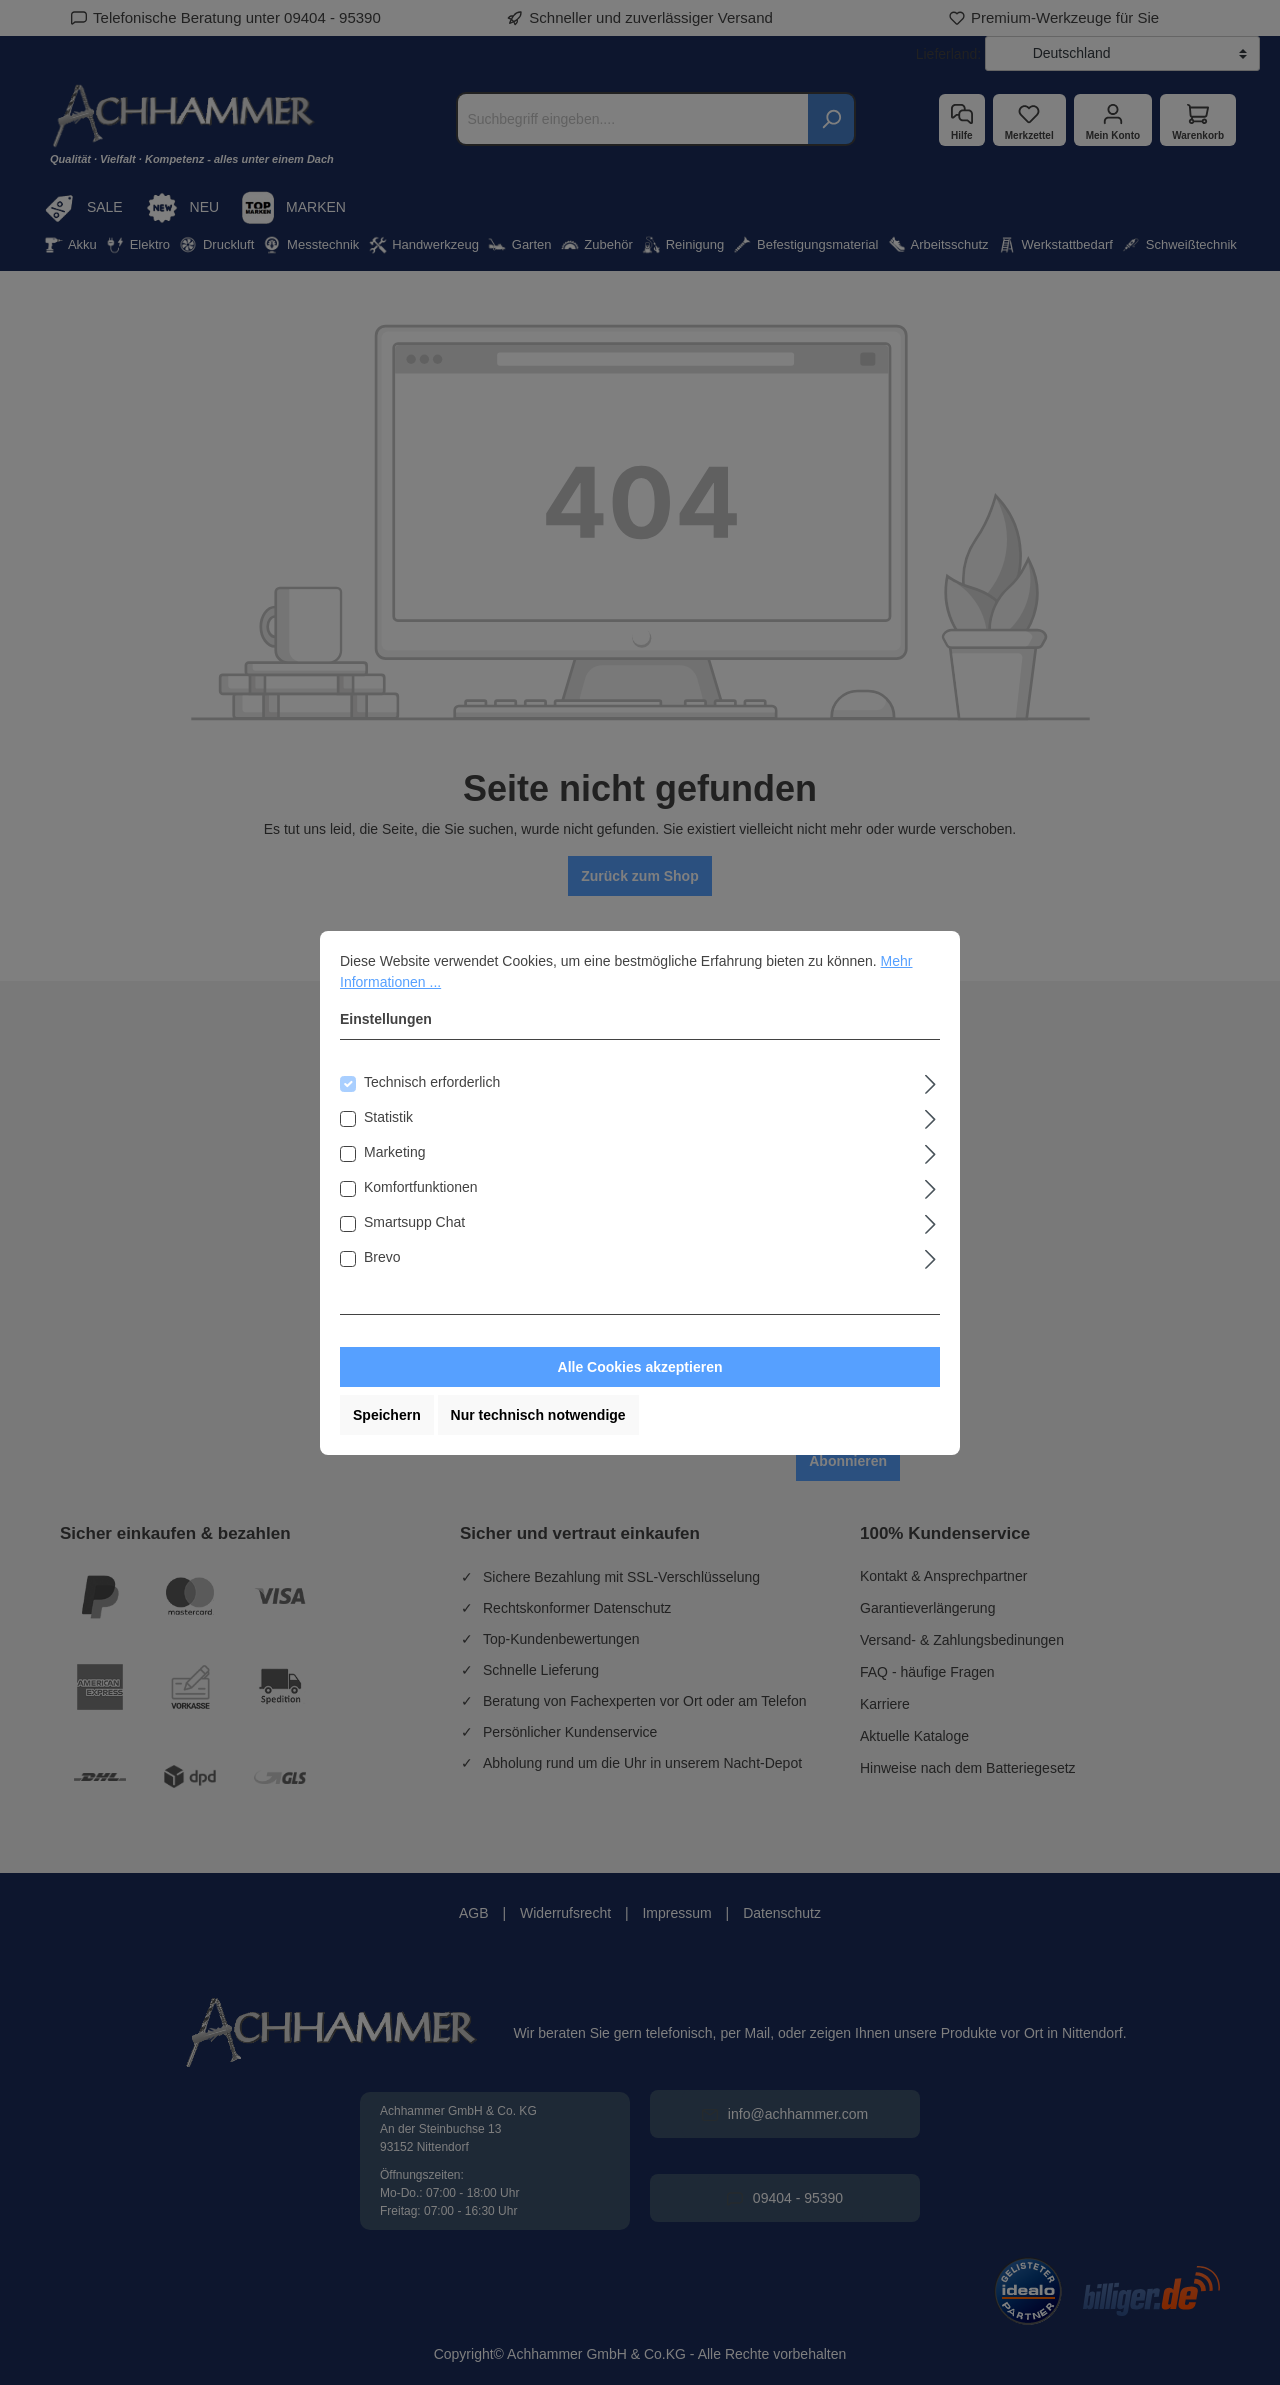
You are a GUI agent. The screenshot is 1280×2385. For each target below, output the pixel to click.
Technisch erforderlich (432, 1082)
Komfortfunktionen (421, 1187)
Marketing (394, 1152)
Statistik (388, 1117)
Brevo (382, 1257)
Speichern (387, 1415)
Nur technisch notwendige (538, 1415)
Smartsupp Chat (414, 1222)
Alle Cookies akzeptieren (640, 1367)
